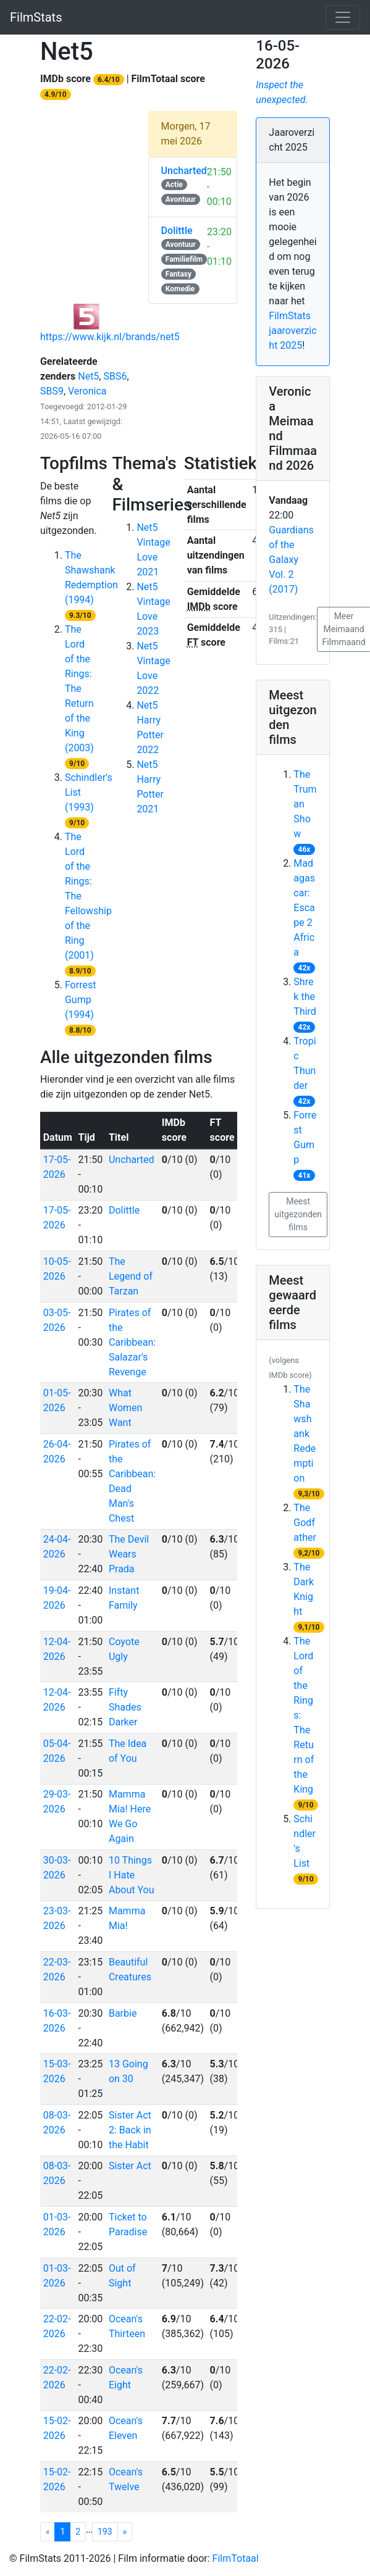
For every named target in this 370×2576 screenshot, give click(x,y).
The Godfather (304, 1522)
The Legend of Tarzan (131, 1276)
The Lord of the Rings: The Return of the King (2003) (79, 688)
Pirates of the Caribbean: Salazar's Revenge (132, 1342)
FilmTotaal (235, 2558)
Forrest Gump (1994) (80, 999)
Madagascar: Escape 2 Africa (304, 907)
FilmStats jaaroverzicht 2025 (292, 330)
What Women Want (125, 1407)
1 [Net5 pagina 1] (65, 2530)
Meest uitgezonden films (298, 1214)
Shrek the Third (304, 996)
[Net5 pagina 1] (125, 2531)
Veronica (87, 391)
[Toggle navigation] (343, 17)
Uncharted (131, 1159)
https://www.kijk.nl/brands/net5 (110, 337)
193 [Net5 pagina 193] (105, 2531)
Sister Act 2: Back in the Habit (130, 2130)
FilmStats (36, 17)
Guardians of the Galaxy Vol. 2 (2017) (291, 559)
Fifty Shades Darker (125, 1707)
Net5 (88, 376)
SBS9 (52, 391)
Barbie (123, 2013)
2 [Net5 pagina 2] (77, 2531)
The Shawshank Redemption (304, 1433)
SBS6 (115, 376)
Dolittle (124, 1210)
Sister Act (130, 2166)
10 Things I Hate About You (131, 1875)
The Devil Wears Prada (129, 1554)
